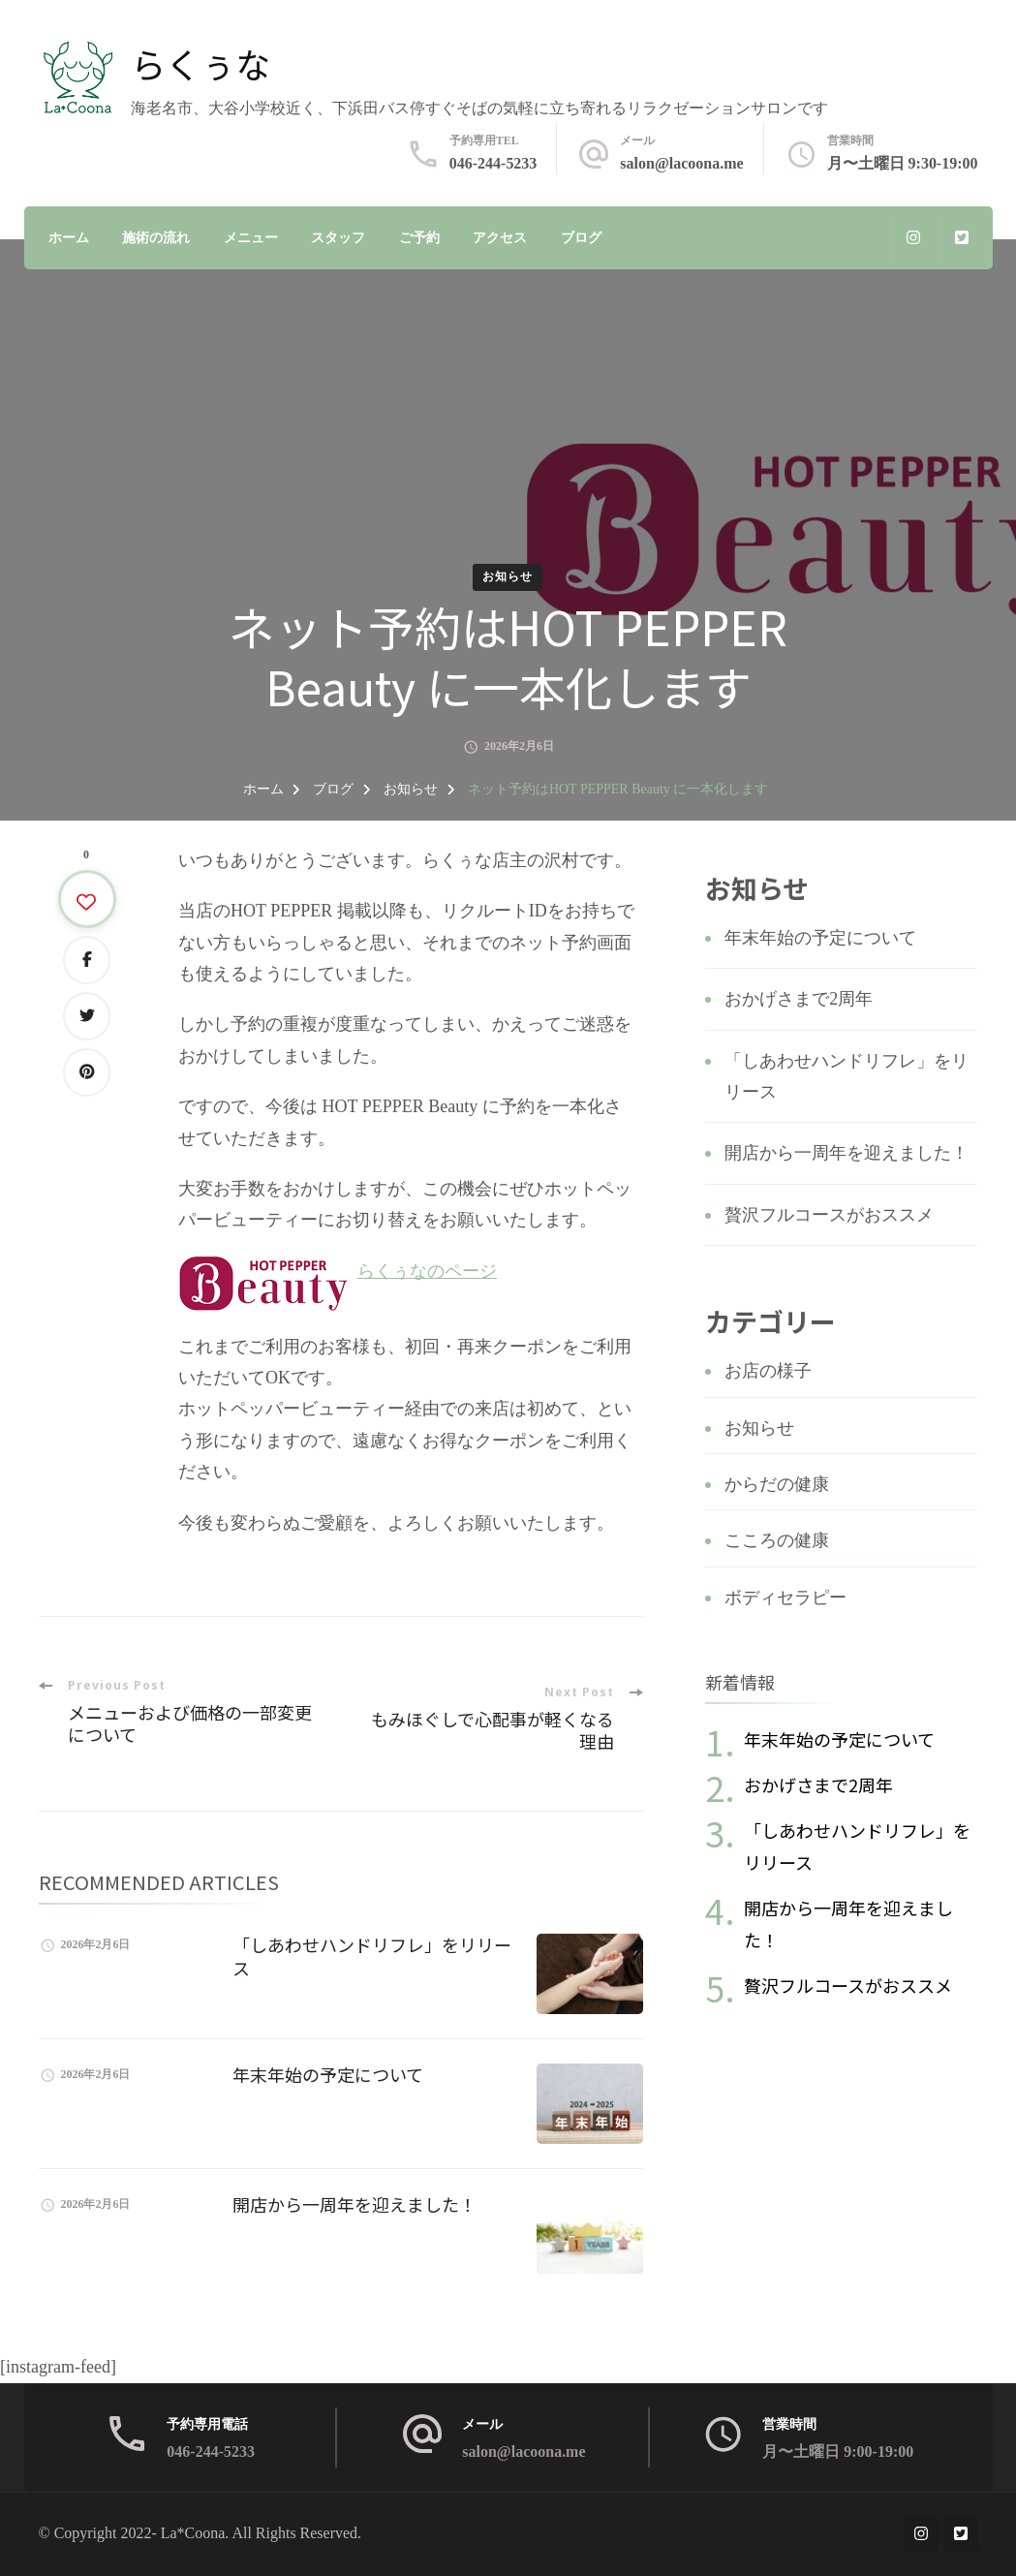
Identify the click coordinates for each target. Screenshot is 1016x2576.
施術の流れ (156, 238)
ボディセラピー (785, 1597)
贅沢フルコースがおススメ (829, 1215)
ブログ (581, 238)
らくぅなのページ (427, 1271)
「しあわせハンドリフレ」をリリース (371, 1955)
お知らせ (507, 576)
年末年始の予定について (327, 2074)
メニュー (251, 238)
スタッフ (338, 238)
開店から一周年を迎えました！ (354, 2204)
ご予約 (419, 238)
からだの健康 (776, 1484)
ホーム (68, 238)
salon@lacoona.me (681, 163)
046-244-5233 (493, 163)
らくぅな (200, 63)
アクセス (500, 238)
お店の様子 (768, 1371)
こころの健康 (776, 1540)
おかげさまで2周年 (798, 999)
